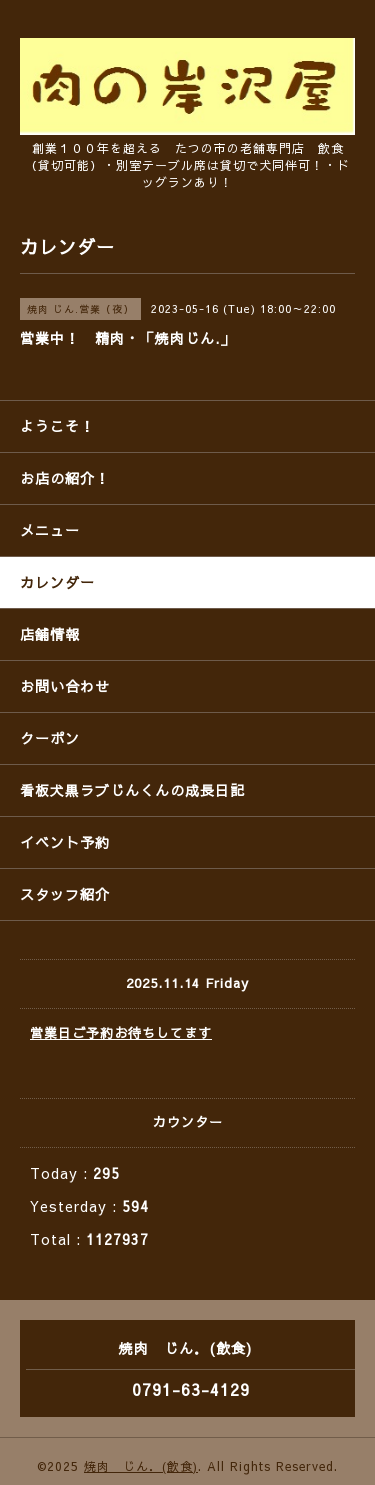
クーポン (50, 738)
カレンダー (57, 582)
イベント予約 (65, 842)
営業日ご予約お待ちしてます (121, 1033)
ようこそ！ (57, 426)
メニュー (50, 530)
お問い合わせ (65, 686)
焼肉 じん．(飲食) (141, 1466)
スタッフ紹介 (65, 894)
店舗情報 (50, 634)
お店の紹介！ (65, 478)
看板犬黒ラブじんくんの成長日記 (132, 790)
